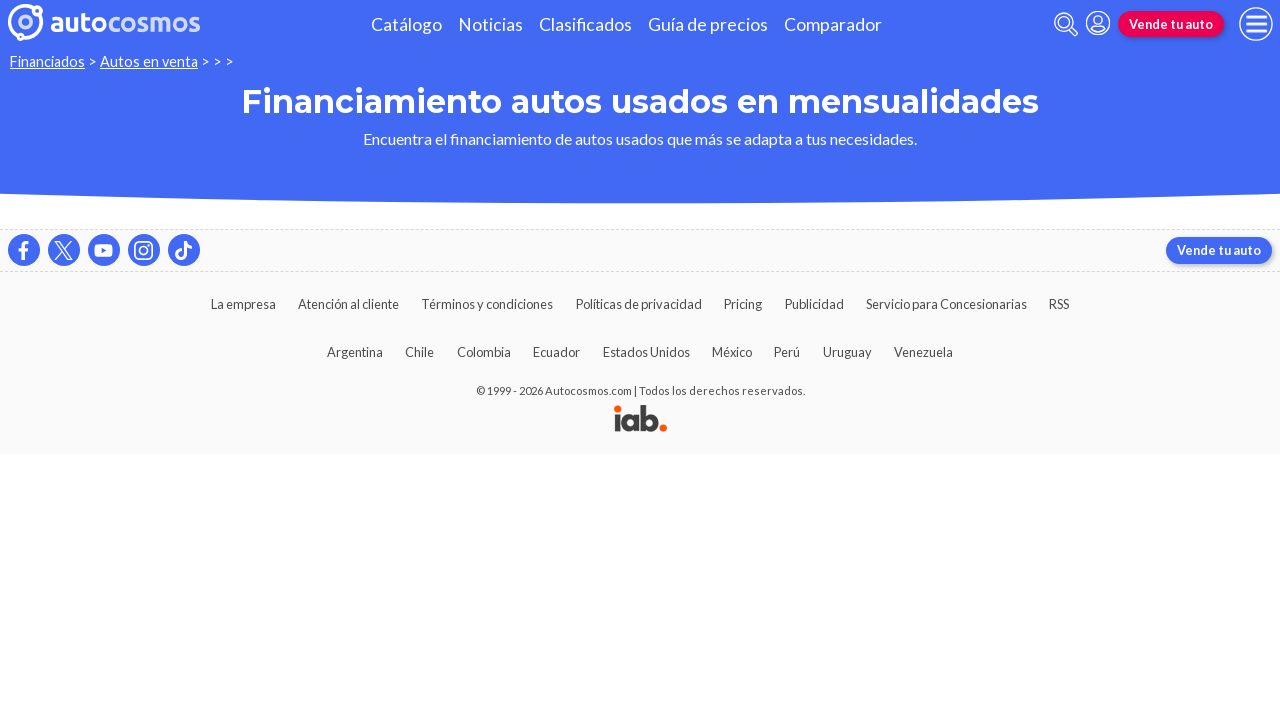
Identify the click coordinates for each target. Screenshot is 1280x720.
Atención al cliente (348, 304)
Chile (419, 352)
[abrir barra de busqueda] (1066, 24)
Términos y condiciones (487, 304)
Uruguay (847, 352)
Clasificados (585, 24)
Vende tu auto (1171, 24)
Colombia (484, 352)
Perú (787, 352)
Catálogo (406, 24)
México (732, 352)
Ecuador (556, 352)
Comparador (833, 24)
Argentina (355, 352)
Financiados (47, 61)
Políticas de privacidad (639, 304)
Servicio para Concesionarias (946, 304)
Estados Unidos (646, 352)
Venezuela (923, 352)
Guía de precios (708, 24)
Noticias (490, 24)
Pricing (743, 304)
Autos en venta (149, 61)
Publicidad (814, 304)
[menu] (1256, 24)
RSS (1059, 304)
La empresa (243, 304)
